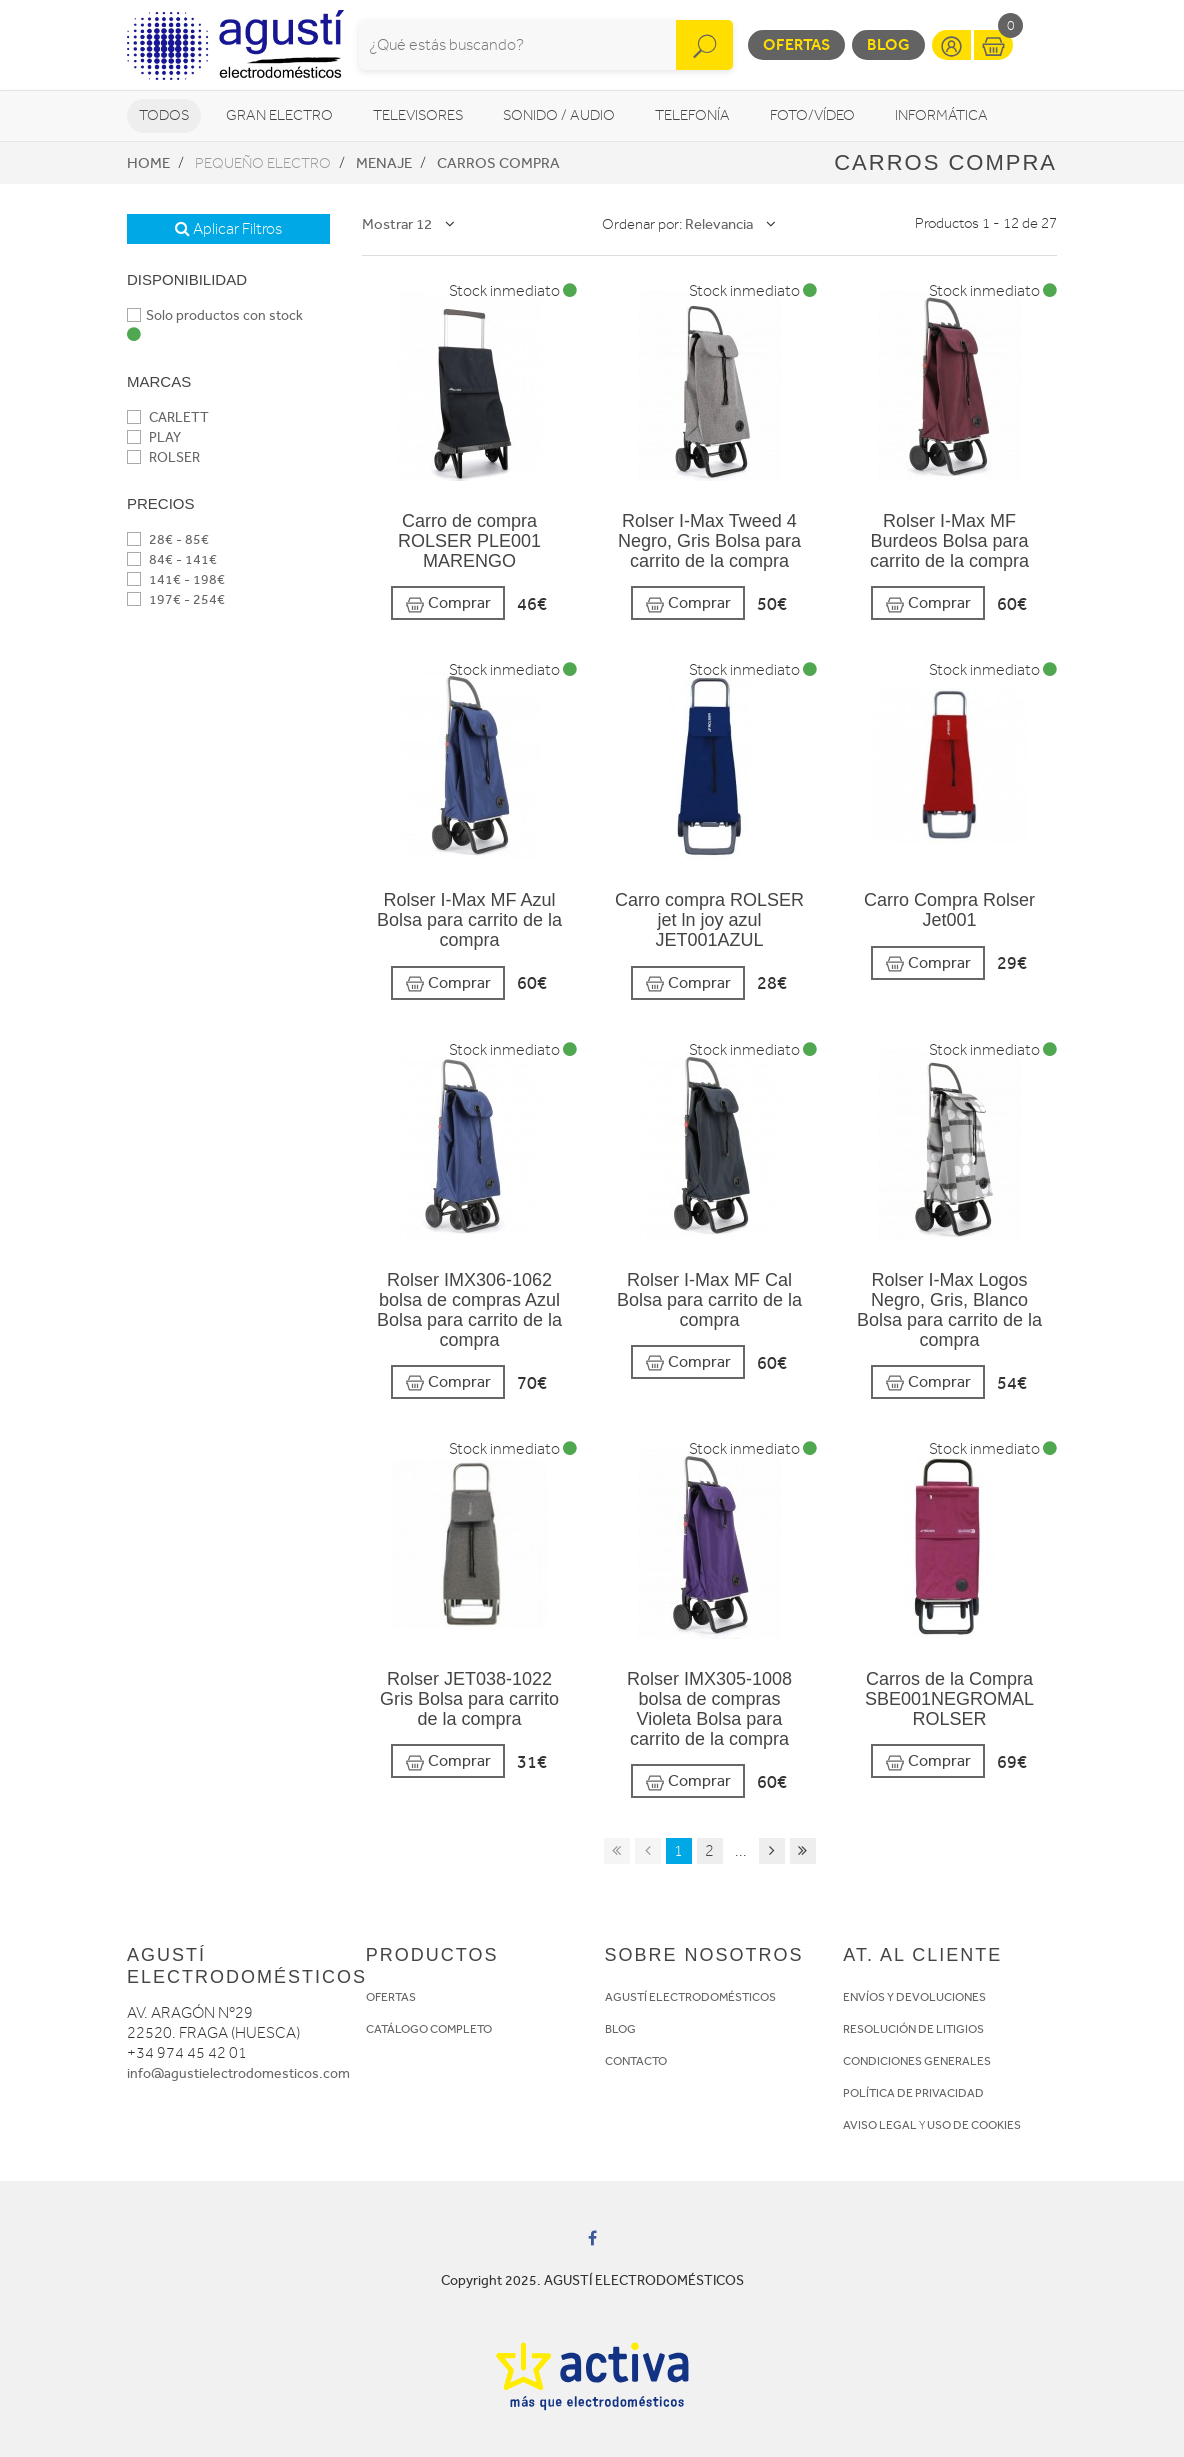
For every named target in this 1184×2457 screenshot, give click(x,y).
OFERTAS (391, 1997)
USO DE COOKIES (974, 2125)
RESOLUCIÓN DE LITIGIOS (913, 2029)
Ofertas (796, 44)
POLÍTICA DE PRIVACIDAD (913, 2093)
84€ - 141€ (172, 559)
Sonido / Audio (559, 115)
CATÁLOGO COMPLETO (429, 2029)
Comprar (448, 603)
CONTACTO (636, 2061)
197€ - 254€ (176, 599)
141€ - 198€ (176, 579)
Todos (164, 115)
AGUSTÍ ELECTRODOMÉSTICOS (690, 1997)
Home (148, 163)
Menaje (384, 163)
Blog (888, 44)
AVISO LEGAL (880, 2125)
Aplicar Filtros (228, 229)
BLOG (620, 2029)
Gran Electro (279, 115)
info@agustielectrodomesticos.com (238, 2073)
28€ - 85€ (168, 539)
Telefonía (692, 115)
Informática (941, 115)
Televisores (418, 115)
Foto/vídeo (812, 115)
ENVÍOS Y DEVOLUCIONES (914, 1997)
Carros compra (498, 163)
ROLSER (163, 457)
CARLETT (168, 417)
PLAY (154, 437)
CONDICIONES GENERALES (917, 2061)
